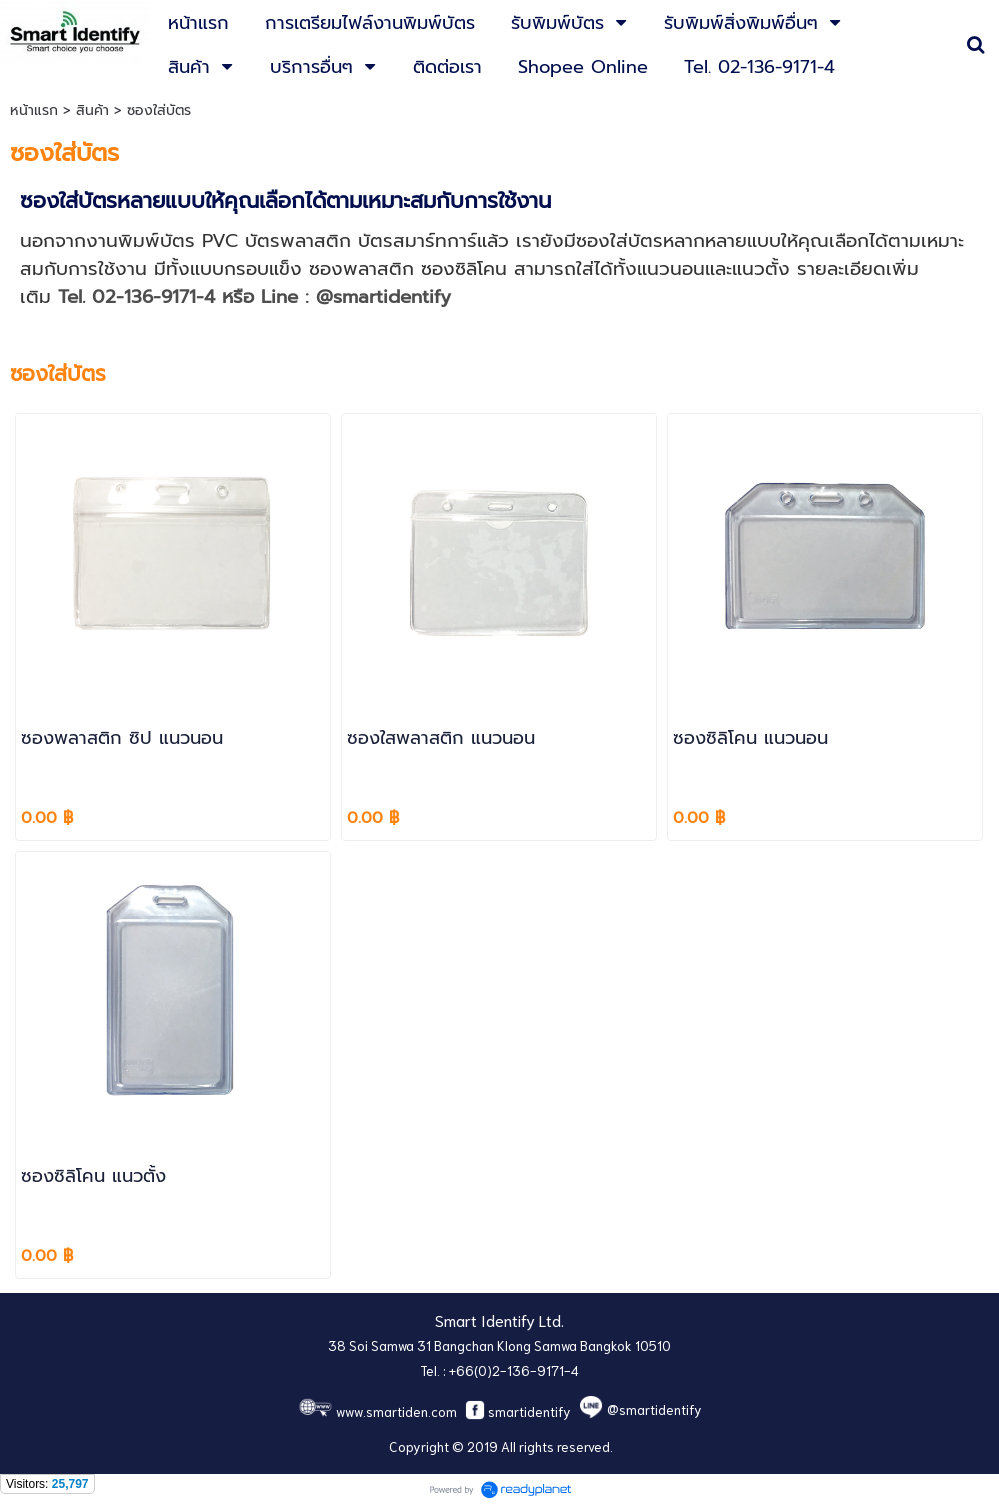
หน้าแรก (34, 110)
